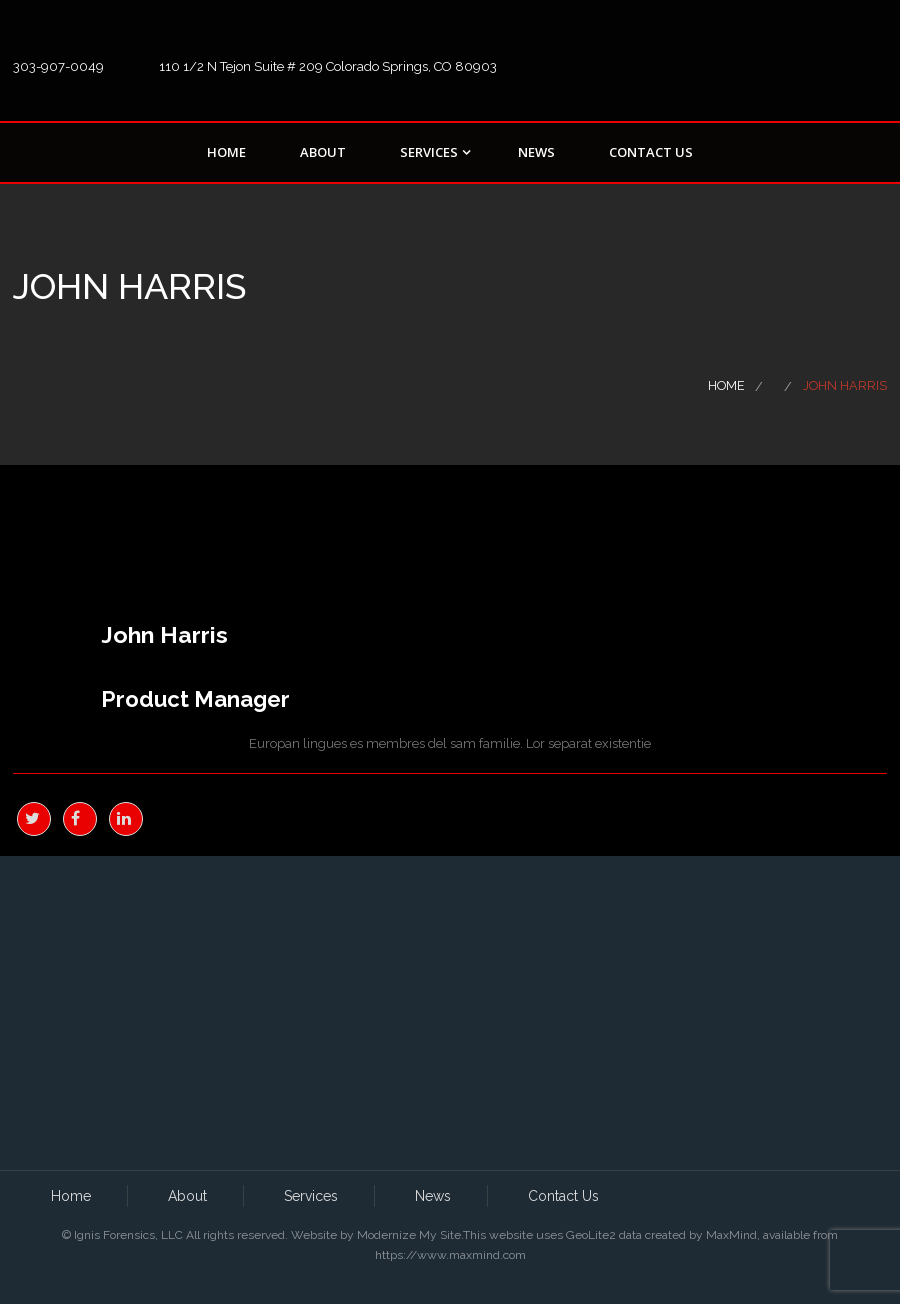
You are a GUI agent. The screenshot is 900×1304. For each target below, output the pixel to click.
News (536, 152)
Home (226, 152)
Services (429, 152)
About (323, 152)
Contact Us (651, 152)
